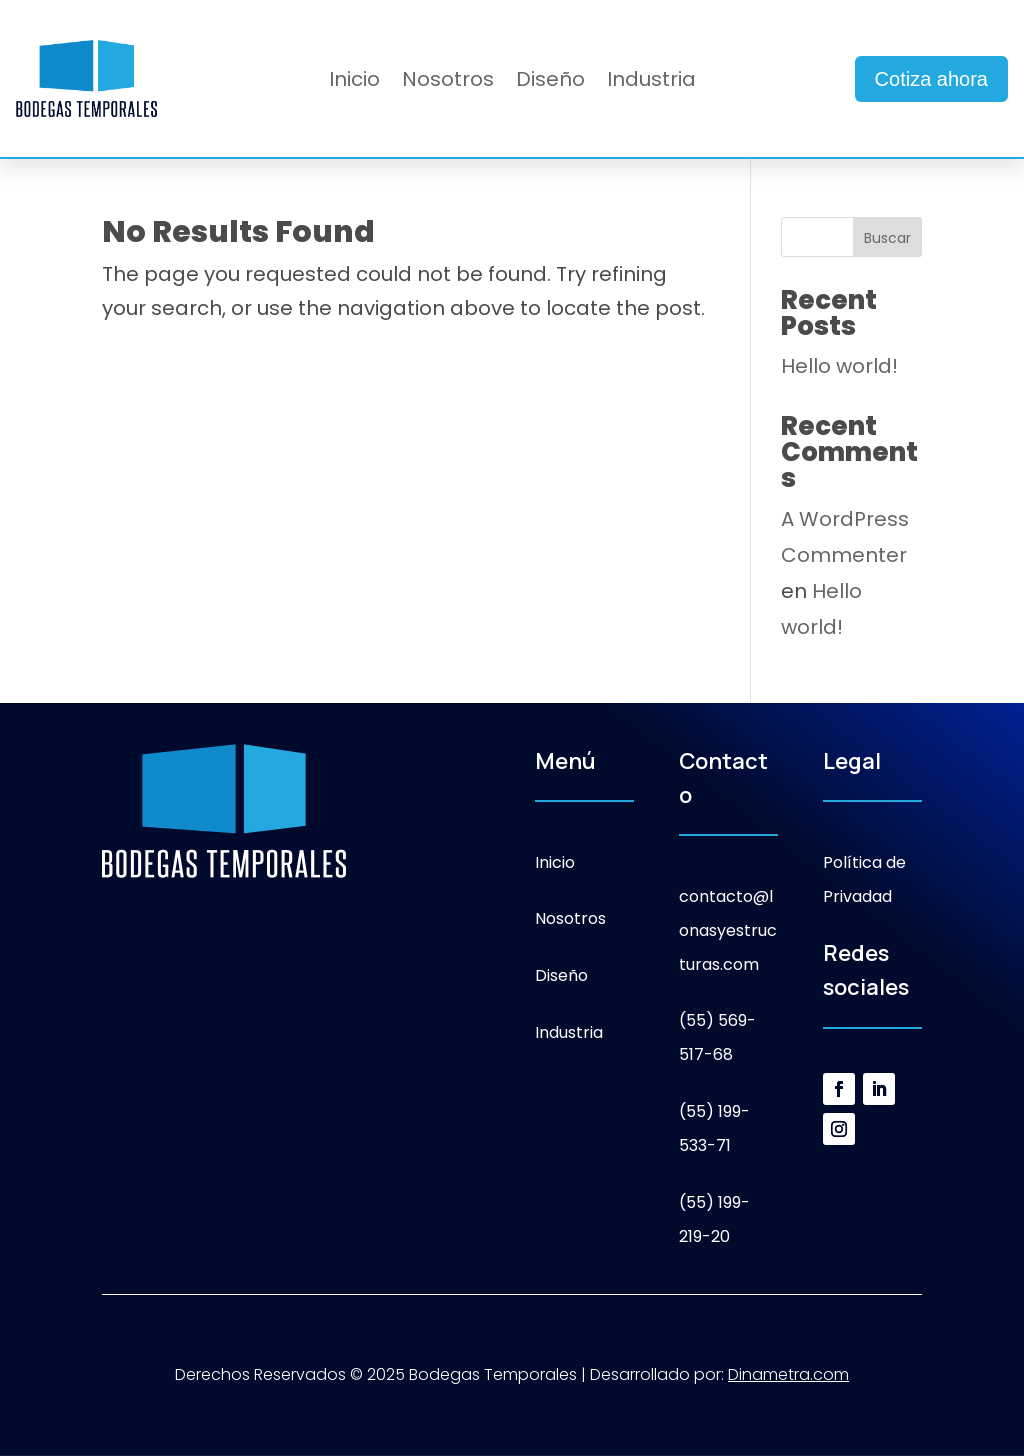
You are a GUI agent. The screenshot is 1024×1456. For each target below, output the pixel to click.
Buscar (887, 238)
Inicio (354, 82)
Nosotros (448, 82)
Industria (651, 82)
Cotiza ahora (931, 79)
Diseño (550, 82)
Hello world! (839, 366)
